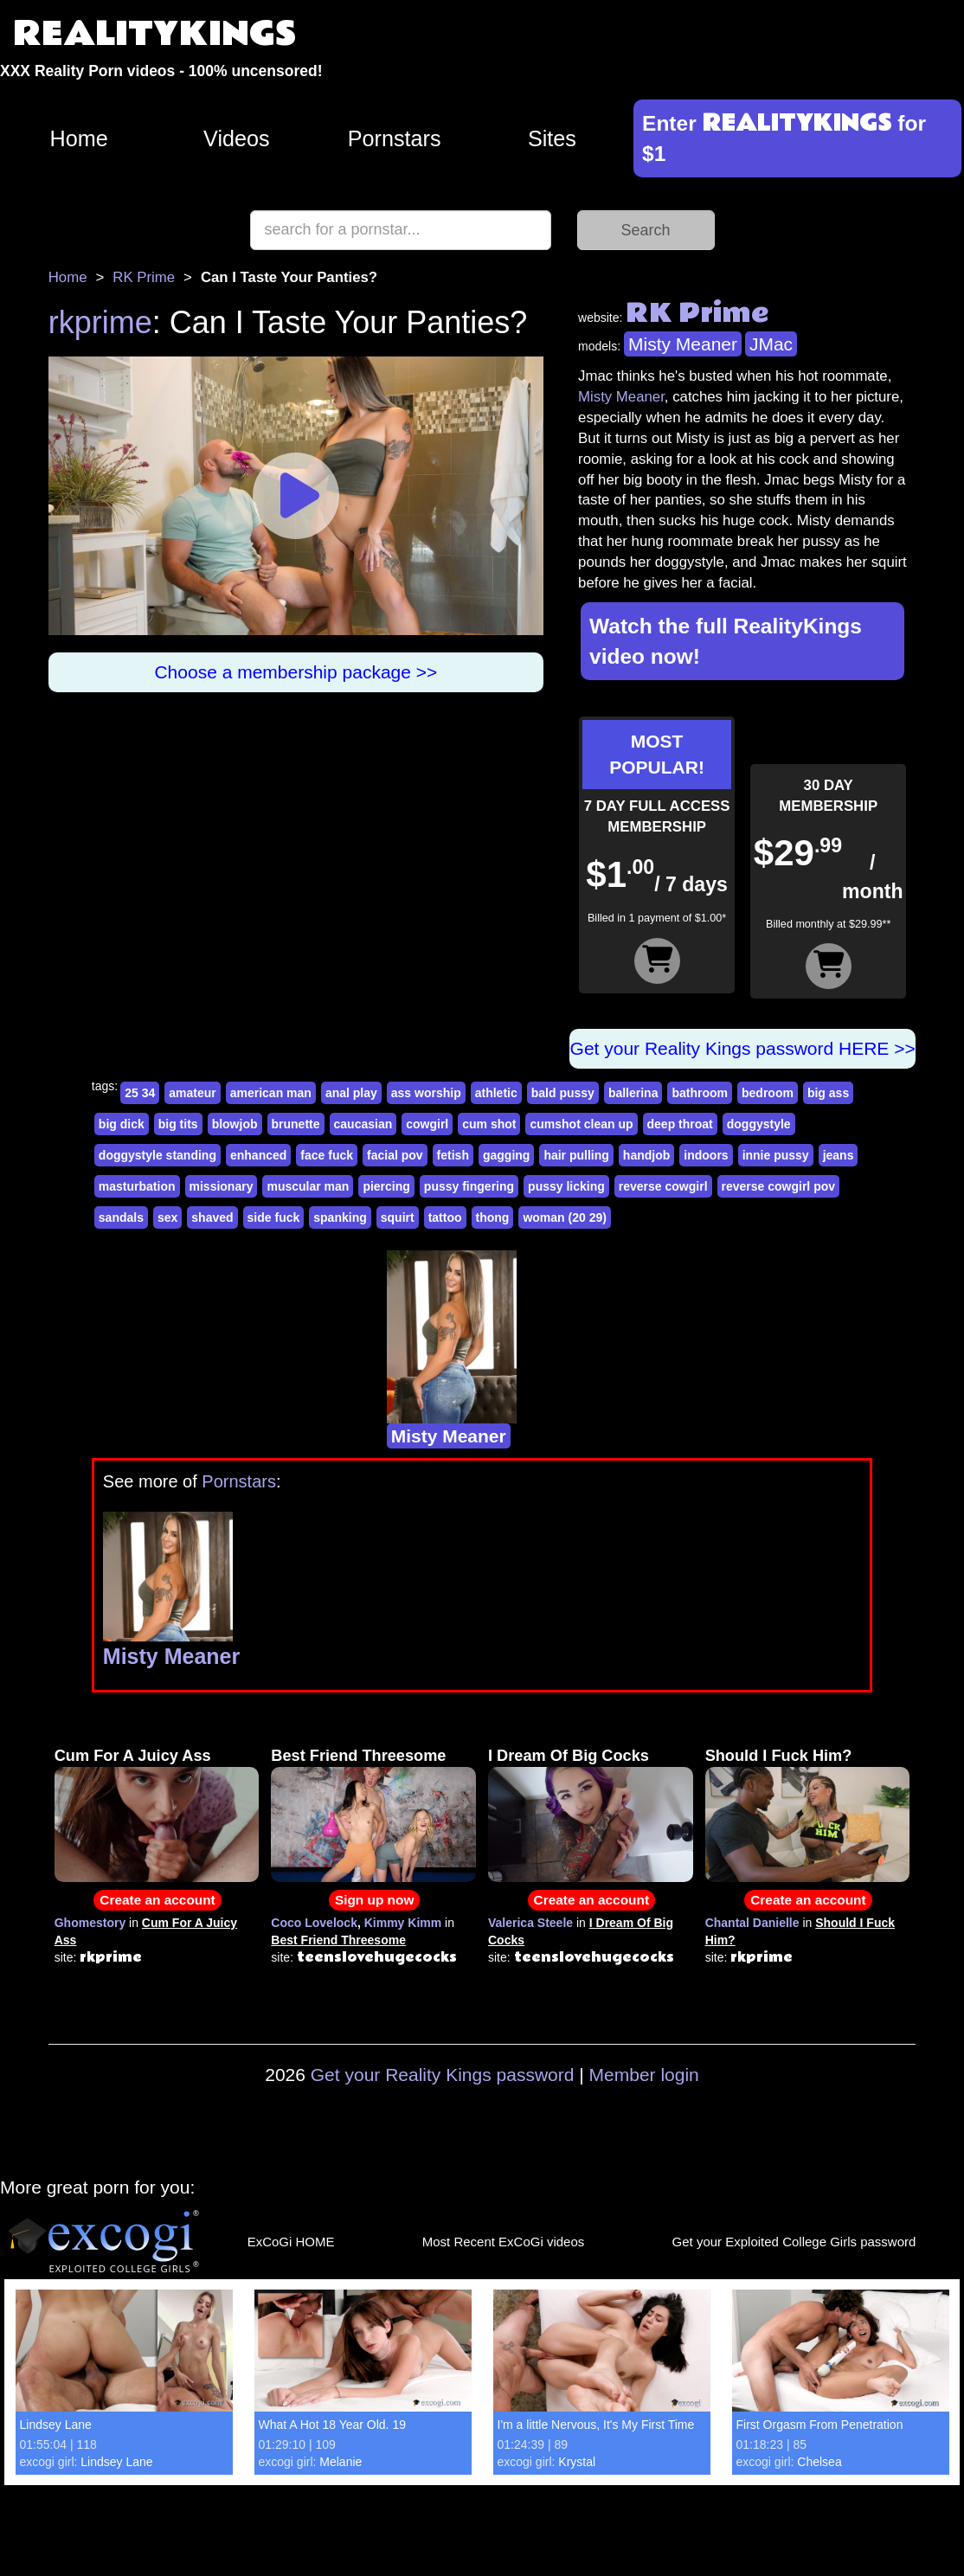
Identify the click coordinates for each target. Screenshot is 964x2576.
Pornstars (394, 138)
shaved (212, 1217)
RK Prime (143, 277)
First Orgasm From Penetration (819, 2424)
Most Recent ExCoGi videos (503, 2241)
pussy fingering (469, 1186)
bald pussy (562, 1093)
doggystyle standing (157, 1155)
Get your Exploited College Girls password (794, 2241)
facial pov (395, 1155)
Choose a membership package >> (295, 672)
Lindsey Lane (56, 2424)
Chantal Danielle (752, 1923)
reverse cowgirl (663, 1186)
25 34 (140, 1093)
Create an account (157, 1899)
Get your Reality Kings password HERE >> (743, 1048)
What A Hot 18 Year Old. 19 (332, 2424)
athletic (496, 1093)
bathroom (700, 1093)
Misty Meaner (682, 344)
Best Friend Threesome (358, 1755)
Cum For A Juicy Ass (133, 1755)
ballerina (633, 1093)
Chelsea (819, 2462)
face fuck (326, 1155)
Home (79, 138)
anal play (351, 1093)
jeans (838, 1155)
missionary (222, 1186)
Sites (552, 138)
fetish (453, 1155)
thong (493, 1217)
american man (271, 1093)
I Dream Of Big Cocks (568, 1755)
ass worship (426, 1093)
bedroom (768, 1093)
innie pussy (775, 1155)
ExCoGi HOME (291, 2241)
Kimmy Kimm (402, 1923)
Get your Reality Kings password (443, 2075)
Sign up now (374, 1899)
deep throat (680, 1124)
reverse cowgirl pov (779, 1186)
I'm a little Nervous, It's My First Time (596, 2424)
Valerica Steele (530, 1923)
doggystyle (759, 1124)
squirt (398, 1217)
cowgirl (427, 1124)
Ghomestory (90, 1923)
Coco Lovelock (314, 1923)
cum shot (489, 1124)
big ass (828, 1093)
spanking (339, 1217)
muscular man (308, 1186)
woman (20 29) (564, 1217)
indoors (706, 1155)
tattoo (445, 1217)
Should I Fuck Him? (778, 1755)
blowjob (235, 1124)
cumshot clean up (581, 1124)
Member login (644, 2075)
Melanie (340, 2462)
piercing (386, 1186)
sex (167, 1217)
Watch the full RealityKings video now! (725, 641)
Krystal (576, 2462)
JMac (771, 344)
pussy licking (566, 1186)
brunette (296, 1124)
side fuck (273, 1217)
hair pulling (575, 1155)
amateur (192, 1093)
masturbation (137, 1186)
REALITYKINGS (155, 34)
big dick (122, 1124)
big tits (178, 1124)
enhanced (258, 1155)
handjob (646, 1155)
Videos (236, 138)
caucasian (363, 1124)
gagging (506, 1155)
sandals (121, 1217)
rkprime (100, 322)
